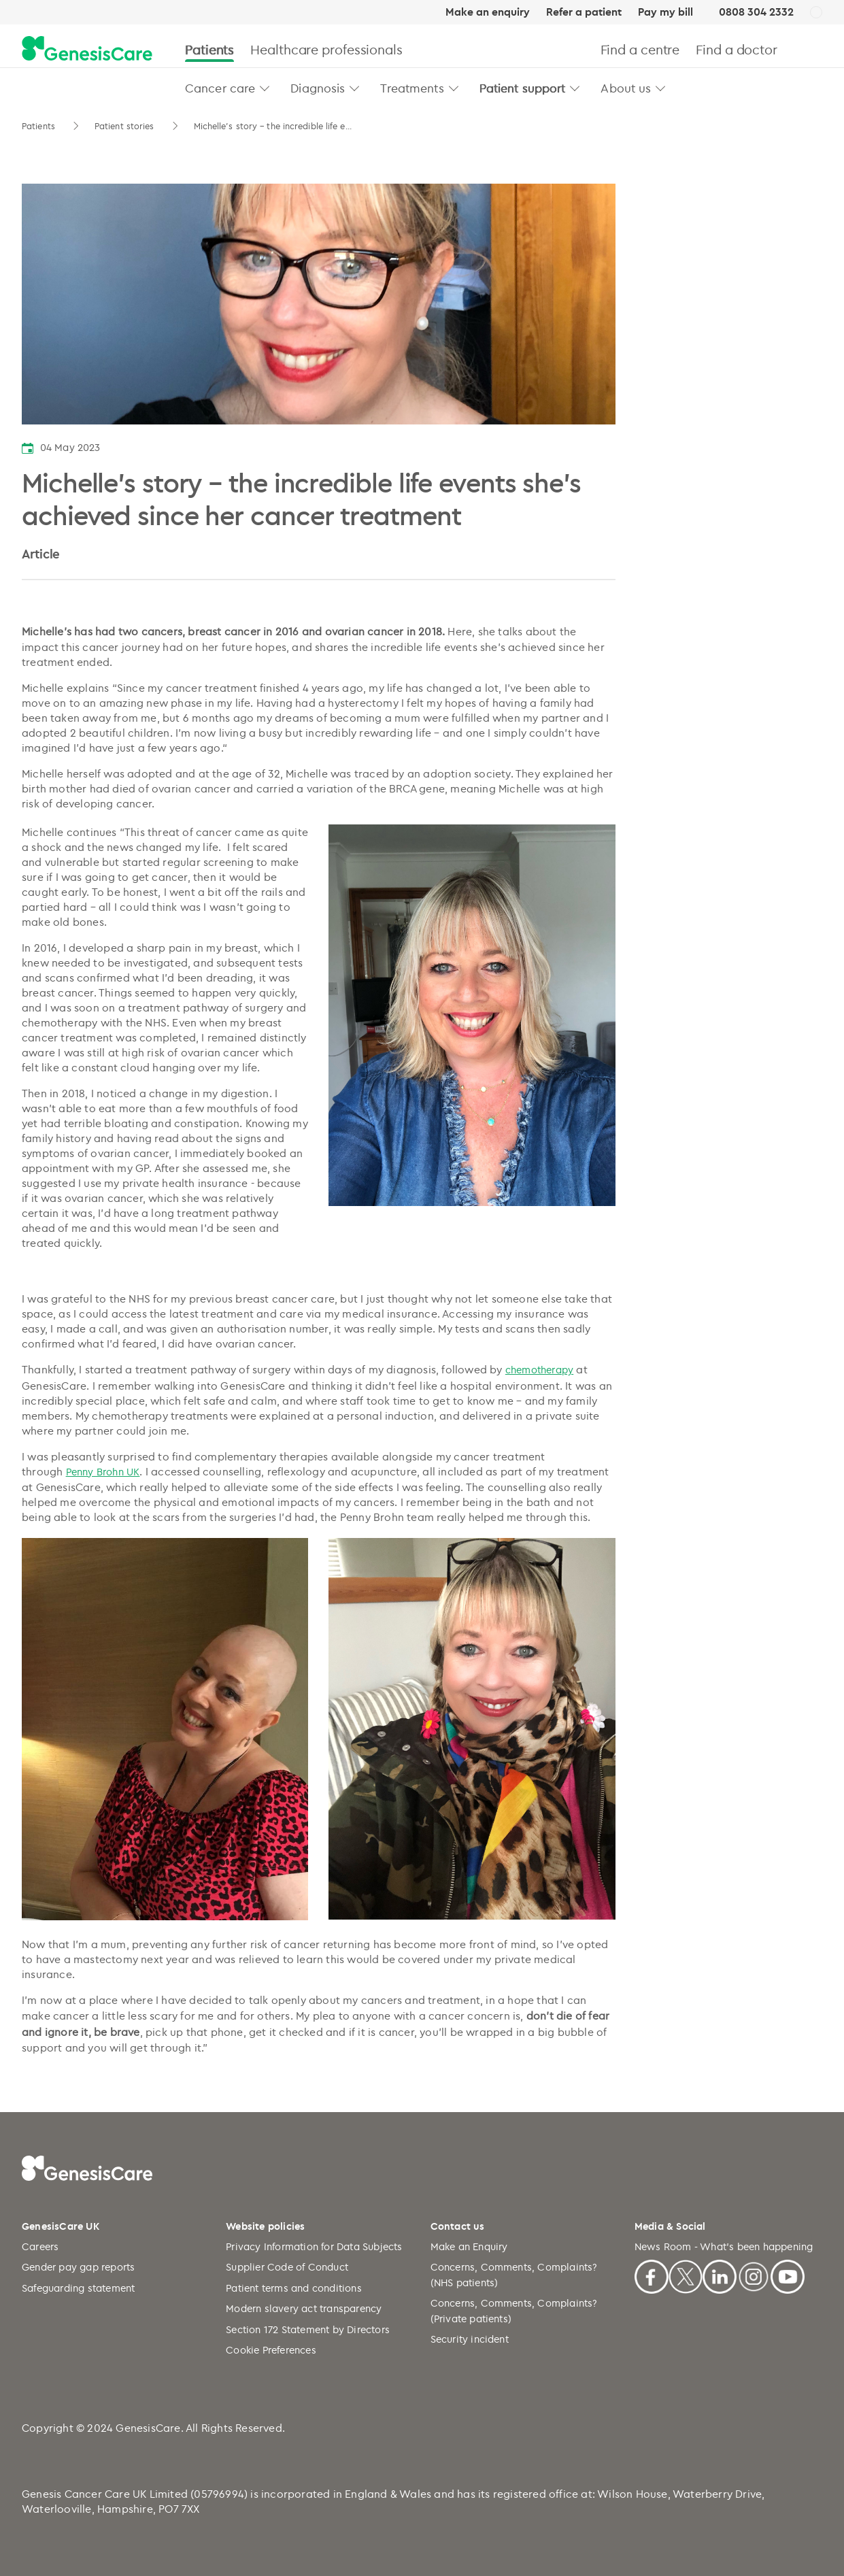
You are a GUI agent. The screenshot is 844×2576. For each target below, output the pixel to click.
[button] (265, 88)
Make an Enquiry (469, 2246)
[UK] (816, 13)
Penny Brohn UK (103, 1471)
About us (626, 87)
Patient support (522, 87)
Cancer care (220, 87)
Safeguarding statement (78, 2287)
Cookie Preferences (271, 2349)
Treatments (411, 87)
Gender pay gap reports (78, 2266)
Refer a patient (584, 12)
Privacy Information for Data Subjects (314, 2246)
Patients (209, 49)
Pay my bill (665, 12)
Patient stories (126, 125)
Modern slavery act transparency (304, 2308)
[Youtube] (788, 2275)
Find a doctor (736, 49)
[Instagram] (754, 2275)
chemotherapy (539, 1369)
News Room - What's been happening (724, 2246)
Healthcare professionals (326, 49)
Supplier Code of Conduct (287, 2266)
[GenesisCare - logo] (87, 49)
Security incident (470, 2338)
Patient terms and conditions (294, 2287)
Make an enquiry (487, 12)
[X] (686, 2275)
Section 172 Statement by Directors (308, 2329)
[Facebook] (652, 2275)
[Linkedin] (720, 2275)
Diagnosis (317, 87)
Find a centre (640, 49)
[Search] (816, 49)
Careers (40, 2246)
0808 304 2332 (756, 12)
